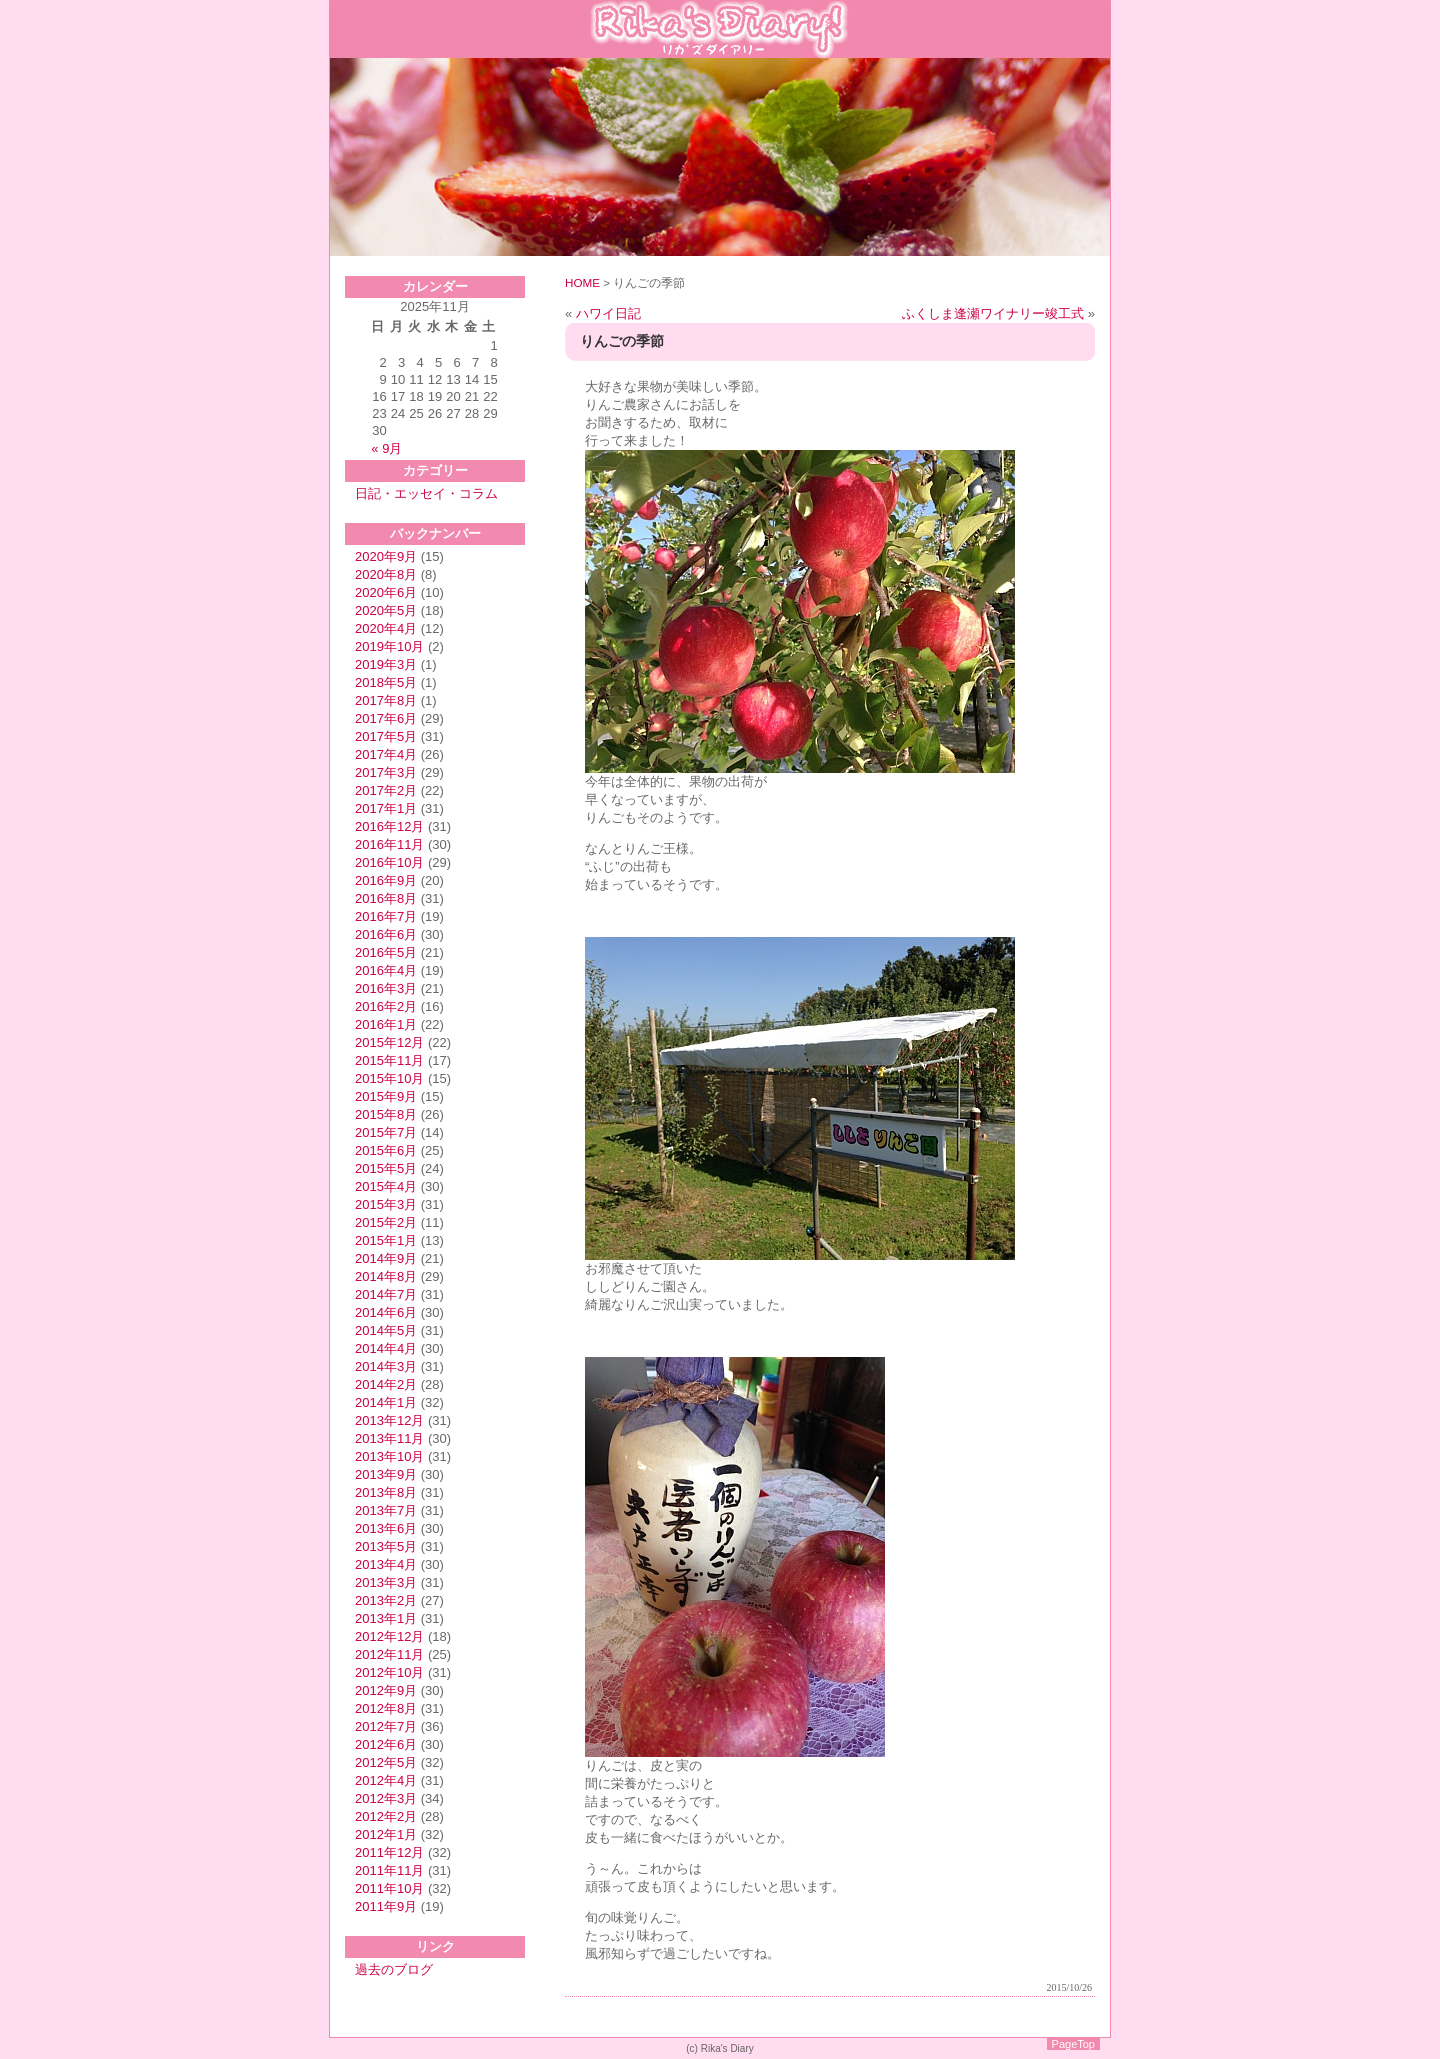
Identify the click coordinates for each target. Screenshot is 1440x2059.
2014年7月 (386, 1294)
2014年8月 (386, 1276)
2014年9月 (386, 1258)
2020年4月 (386, 628)
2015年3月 (386, 1204)
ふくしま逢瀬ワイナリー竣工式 (993, 313)
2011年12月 (389, 1852)
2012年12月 (389, 1636)
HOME (582, 282)
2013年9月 (386, 1474)
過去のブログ (394, 1969)
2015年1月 (386, 1240)
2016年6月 (386, 934)
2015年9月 (386, 1096)
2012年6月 (386, 1744)
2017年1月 (386, 808)
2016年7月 (386, 916)
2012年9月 (386, 1690)
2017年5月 (386, 736)
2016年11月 (389, 844)
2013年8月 (386, 1492)
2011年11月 (389, 1870)
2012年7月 (386, 1726)
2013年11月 (389, 1438)
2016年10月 (389, 862)
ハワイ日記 (608, 313)
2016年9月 (386, 880)
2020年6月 (386, 592)
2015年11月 (389, 1060)
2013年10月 (389, 1456)
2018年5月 (386, 682)
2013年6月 (386, 1528)
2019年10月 (389, 646)
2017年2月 (386, 790)
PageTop (1073, 2044)
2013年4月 (386, 1564)
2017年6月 (386, 718)
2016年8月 (386, 898)
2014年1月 (386, 1402)
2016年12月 (389, 826)
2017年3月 (386, 772)
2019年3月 (386, 664)
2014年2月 (386, 1384)
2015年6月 (386, 1150)
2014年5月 (386, 1330)
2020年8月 (386, 574)
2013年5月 (386, 1546)
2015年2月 (386, 1222)
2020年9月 (386, 556)
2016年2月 (386, 1006)
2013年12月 (389, 1420)
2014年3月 (386, 1366)
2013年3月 (386, 1582)
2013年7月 (386, 1510)
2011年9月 (386, 1906)
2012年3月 (386, 1798)
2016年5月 (386, 952)
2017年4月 (386, 754)
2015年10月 (389, 1078)
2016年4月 (386, 970)
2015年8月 (386, 1114)
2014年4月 (386, 1348)
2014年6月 (386, 1312)
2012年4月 (386, 1780)
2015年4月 (386, 1186)
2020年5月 (386, 610)
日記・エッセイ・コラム (426, 493)
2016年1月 (386, 1024)
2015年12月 (389, 1042)
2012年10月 (389, 1672)
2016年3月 (386, 988)
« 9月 (386, 448)
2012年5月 (386, 1762)
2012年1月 (386, 1834)
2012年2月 (386, 1816)
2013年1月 (386, 1618)
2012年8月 (386, 1708)
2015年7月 (386, 1132)
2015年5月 (386, 1168)
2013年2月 (386, 1600)
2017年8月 (386, 700)
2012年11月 (389, 1654)
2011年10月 (389, 1888)
